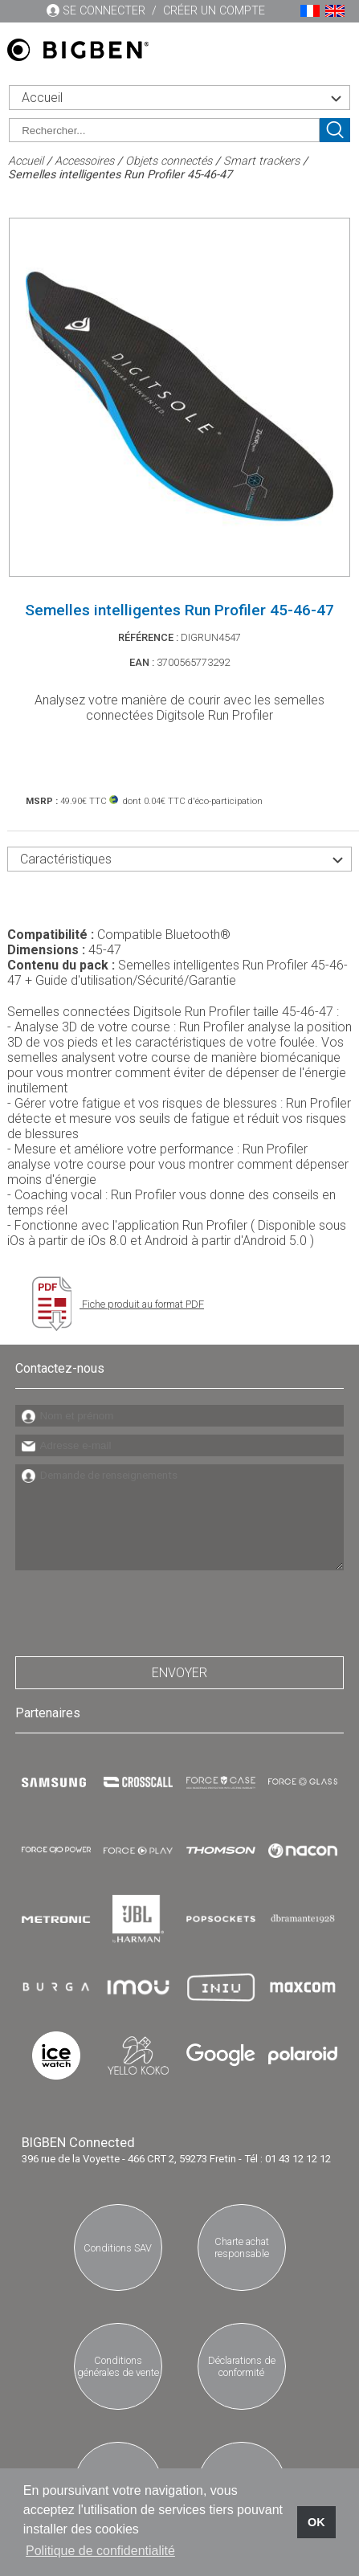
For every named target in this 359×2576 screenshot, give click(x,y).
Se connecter (104, 11)
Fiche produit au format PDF (118, 1304)
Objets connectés (168, 161)
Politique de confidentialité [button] (100, 2551)
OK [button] (316, 2522)
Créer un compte (214, 11)
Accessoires (84, 161)
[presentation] (137, 1609)
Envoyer (179, 1672)
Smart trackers (261, 161)
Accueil (25, 161)
